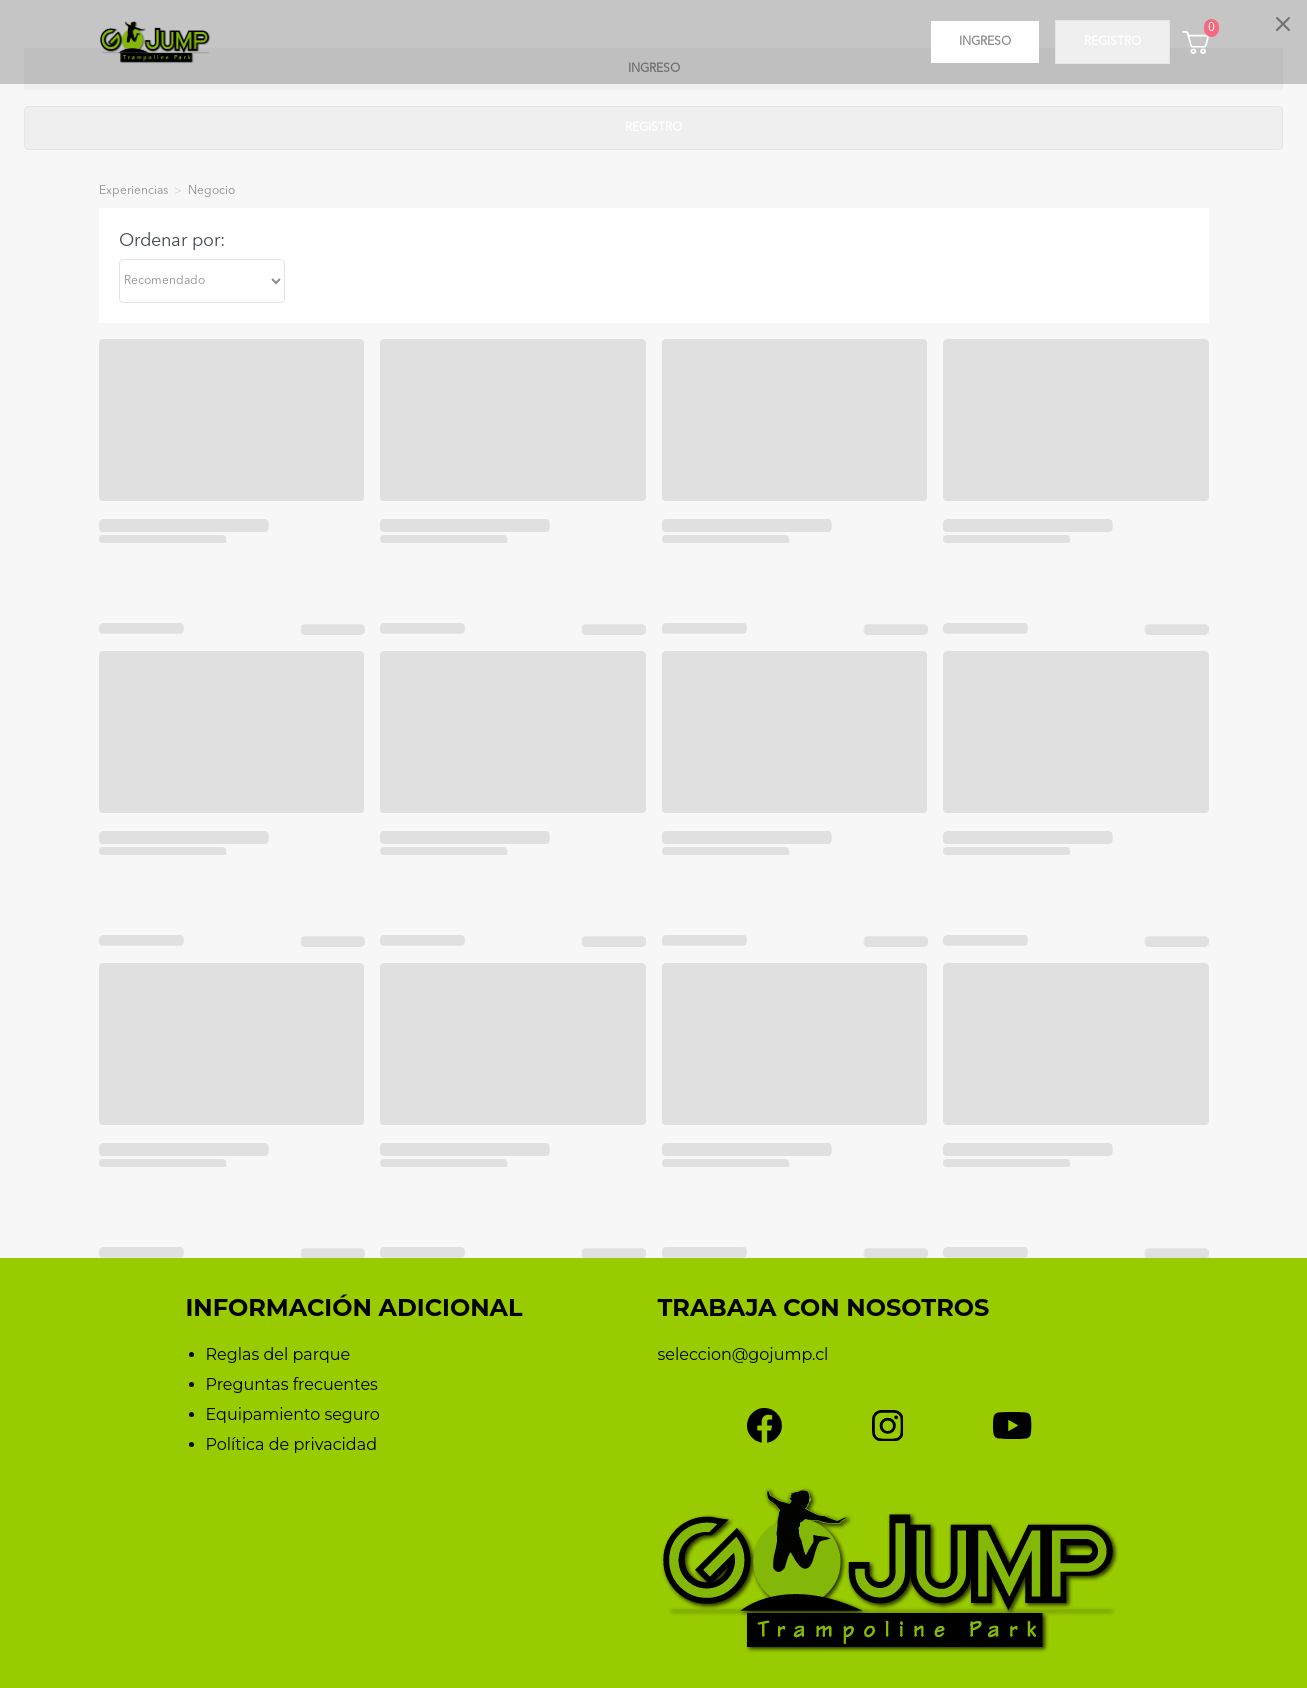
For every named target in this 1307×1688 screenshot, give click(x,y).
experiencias (133, 191)
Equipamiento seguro (293, 1414)
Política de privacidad (292, 1444)
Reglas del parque (278, 1354)
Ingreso (985, 42)
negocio (211, 191)
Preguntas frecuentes (292, 1384)
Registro (1112, 42)
